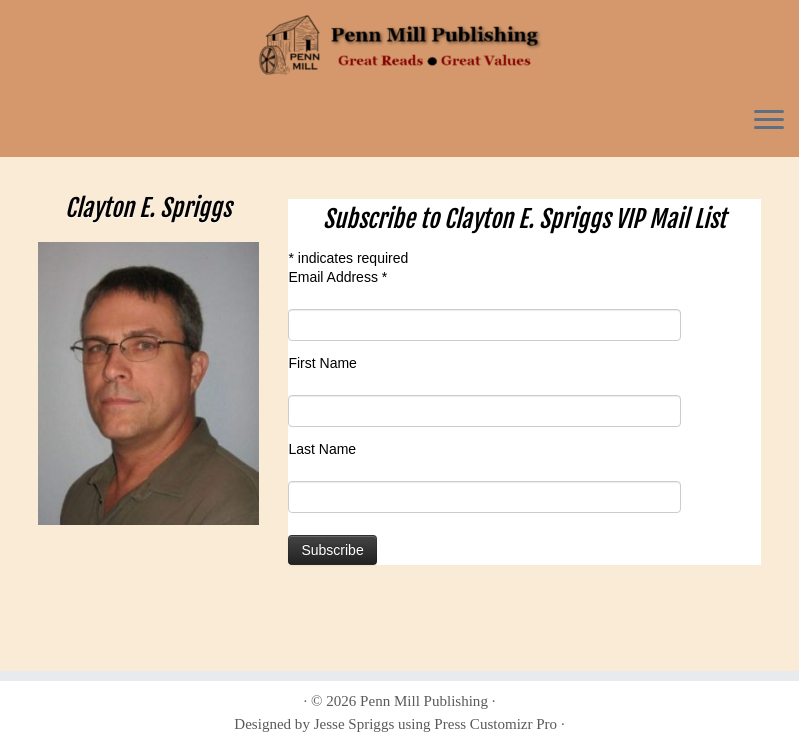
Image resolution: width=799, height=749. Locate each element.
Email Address (337, 277)
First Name (322, 363)
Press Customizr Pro (495, 724)
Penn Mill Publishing (424, 701)
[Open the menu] (769, 121)
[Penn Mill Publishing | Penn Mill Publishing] (399, 45)
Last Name (322, 449)
